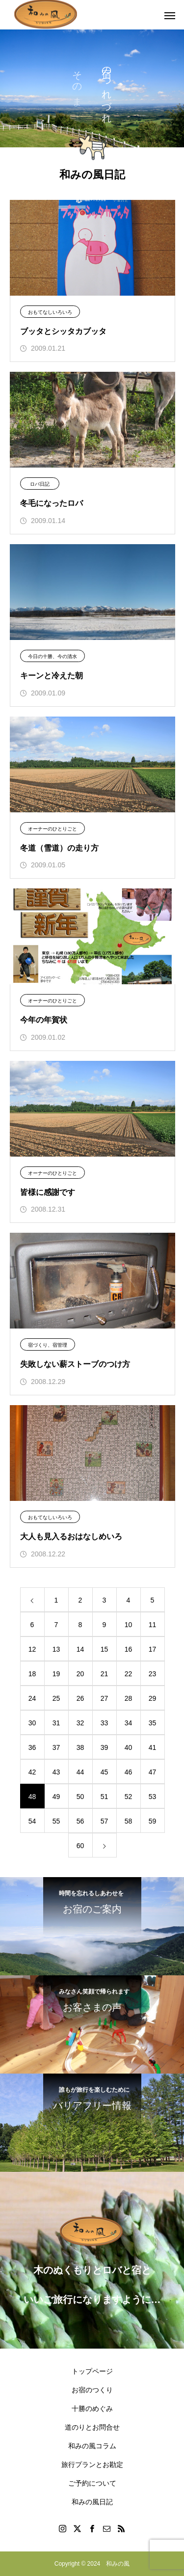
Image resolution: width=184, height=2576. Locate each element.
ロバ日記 (40, 484)
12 (32, 1649)
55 (56, 1821)
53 (153, 1796)
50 (80, 1796)
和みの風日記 (92, 2502)
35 (153, 1723)
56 (80, 1821)
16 (128, 1649)
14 (80, 1649)
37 (56, 1747)
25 (56, 1698)
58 (128, 1821)
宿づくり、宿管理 (47, 1345)
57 (104, 1821)
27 (104, 1698)
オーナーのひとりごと (52, 828)
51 (104, 1796)
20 (80, 1674)
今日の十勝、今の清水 (52, 656)
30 (32, 1723)
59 (153, 1821)
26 (80, 1698)
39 (104, 1747)
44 (80, 1772)
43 (56, 1772)
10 (128, 1625)
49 (56, 1796)
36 (32, 1747)
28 (128, 1698)
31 (56, 1723)
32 (80, 1723)
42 (32, 1772)
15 (104, 1649)
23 (153, 1674)
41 (153, 1747)
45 (104, 1772)
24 (32, 1698)
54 (32, 1821)
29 (153, 1698)
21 (104, 1674)
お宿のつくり (92, 2390)
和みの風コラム (92, 2446)
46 (128, 1772)
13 (56, 1649)
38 (80, 1747)
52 (128, 1796)
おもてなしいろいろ (50, 312)
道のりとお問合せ (92, 2427)
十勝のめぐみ (92, 2408)
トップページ (92, 2371)
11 (153, 1625)
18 (32, 1674)
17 (153, 1649)
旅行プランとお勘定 (92, 2464)
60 (80, 1846)
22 (128, 1674)
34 (128, 1723)
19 (56, 1674)
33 (104, 1723)
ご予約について (92, 2483)
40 (128, 1747)
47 (153, 1772)
